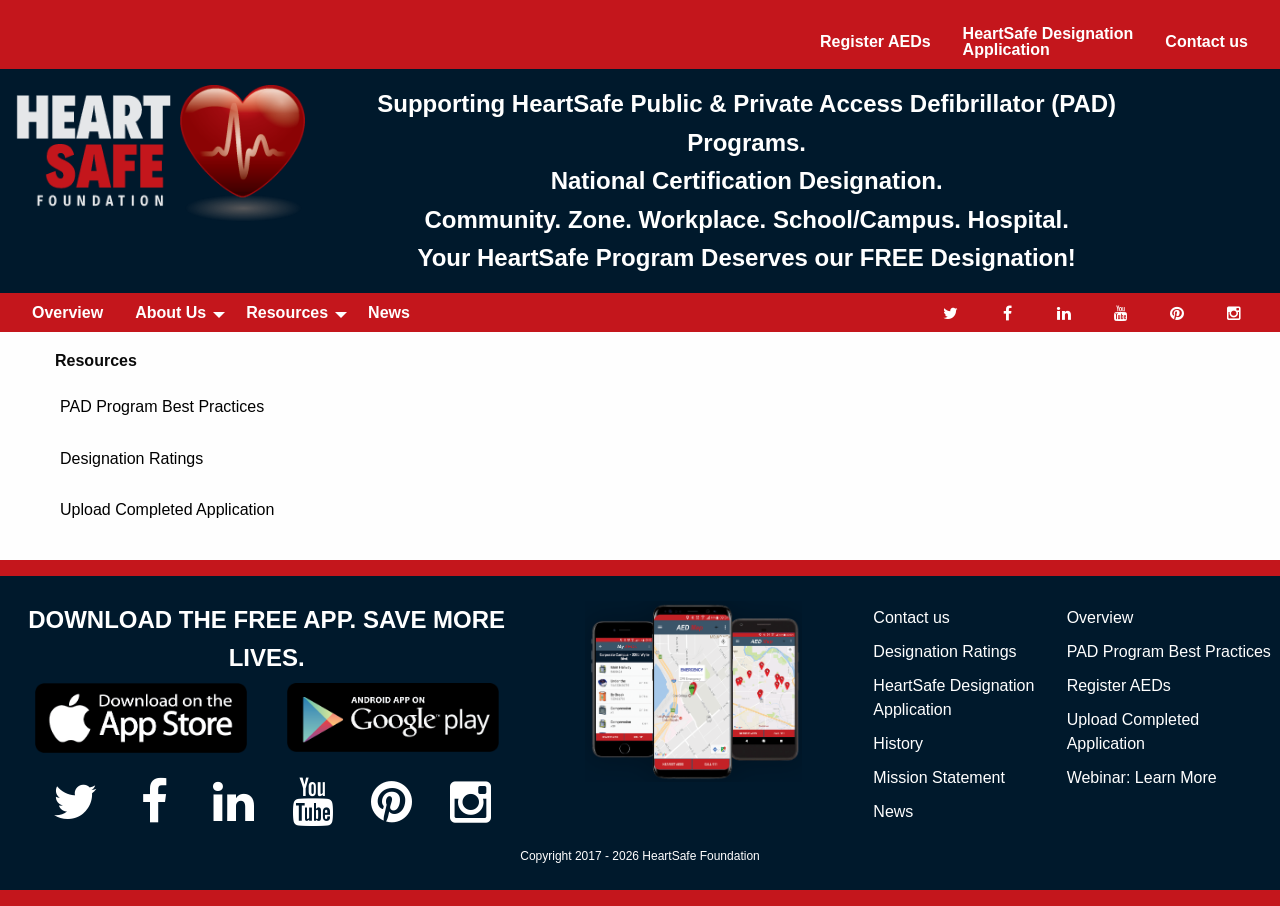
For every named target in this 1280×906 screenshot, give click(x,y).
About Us (170, 312)
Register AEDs (875, 41)
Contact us (1206, 41)
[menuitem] (875, 42)
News (389, 312)
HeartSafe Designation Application (1048, 41)
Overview (67, 312)
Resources (287, 312)
